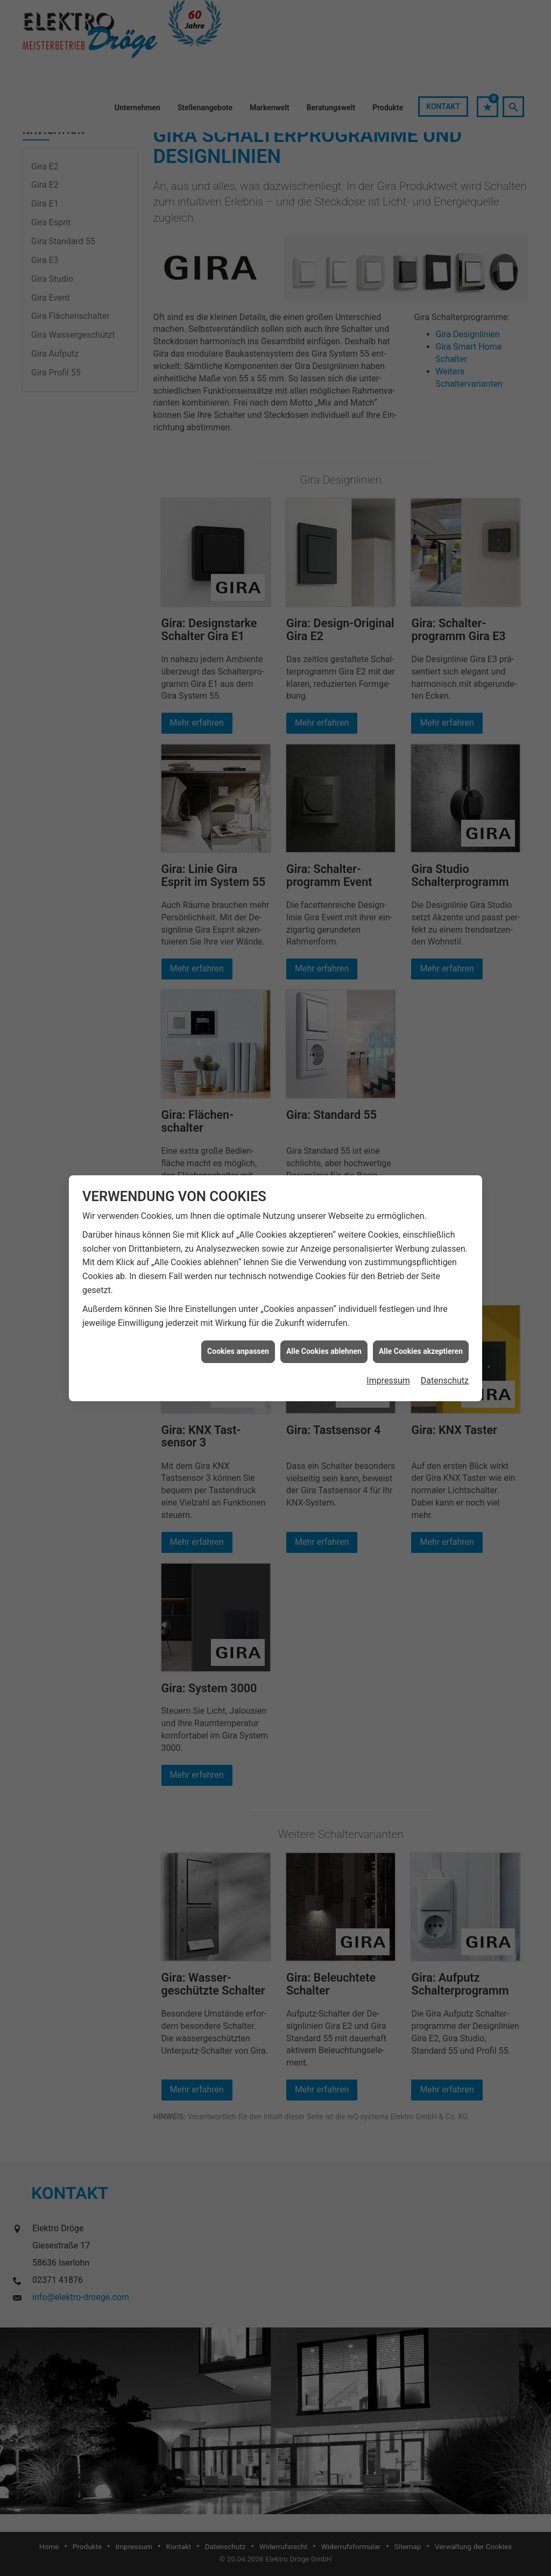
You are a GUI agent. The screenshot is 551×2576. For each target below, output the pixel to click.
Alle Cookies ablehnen (324, 1351)
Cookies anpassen (238, 1351)
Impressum (388, 1380)
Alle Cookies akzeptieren (421, 1351)
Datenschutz (445, 1380)
